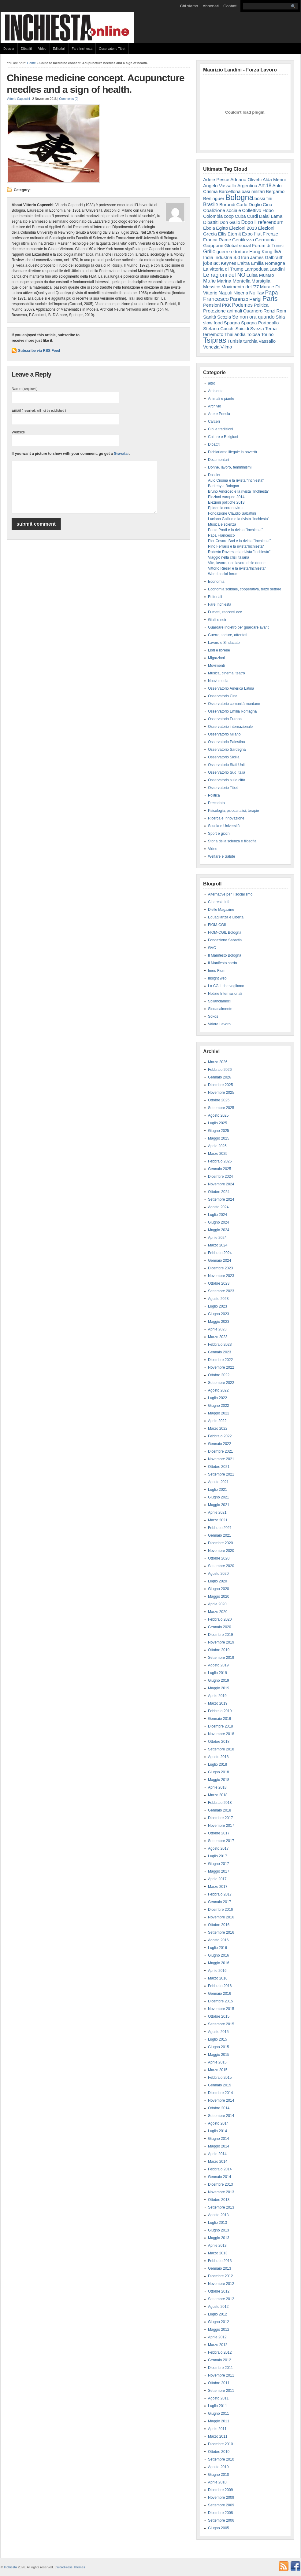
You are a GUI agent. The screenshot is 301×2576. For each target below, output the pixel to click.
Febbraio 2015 (220, 2077)
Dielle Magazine (221, 909)
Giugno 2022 (218, 1405)
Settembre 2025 (221, 1108)
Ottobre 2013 (218, 2200)
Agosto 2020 (218, 1573)
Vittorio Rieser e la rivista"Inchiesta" (237, 568)
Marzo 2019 (217, 1703)
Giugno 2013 (218, 2230)
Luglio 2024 (217, 1215)
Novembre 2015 (221, 2009)
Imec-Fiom (216, 971)
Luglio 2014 (217, 2131)
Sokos (213, 1016)
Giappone (213, 245)
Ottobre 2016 (218, 1925)
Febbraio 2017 (220, 1894)
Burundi (227, 204)
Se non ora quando (253, 316)
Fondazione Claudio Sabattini (232, 513)
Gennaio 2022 (219, 1444)
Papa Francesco (221, 535)
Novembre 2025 (221, 1092)
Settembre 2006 (221, 2520)
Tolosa (253, 334)
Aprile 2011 (217, 2429)
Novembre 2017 (221, 1825)
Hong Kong (260, 251)
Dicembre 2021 (220, 1451)
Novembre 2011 (221, 2375)
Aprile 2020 (217, 1604)
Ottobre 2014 (218, 2108)
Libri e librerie (219, 650)
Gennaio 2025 (219, 1169)
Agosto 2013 (218, 2215)
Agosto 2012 (218, 2306)
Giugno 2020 (218, 1589)
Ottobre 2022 (218, 1375)
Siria (280, 316)
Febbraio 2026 (220, 1069)
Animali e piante (221, 398)
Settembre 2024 (221, 1199)
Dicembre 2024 (220, 1176)
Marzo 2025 (217, 1153)
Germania (265, 239)
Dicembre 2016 (220, 1909)
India (208, 257)
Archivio (214, 406)
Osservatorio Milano (224, 734)
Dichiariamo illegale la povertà (232, 452)
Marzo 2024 (217, 1245)
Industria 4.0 (227, 257)
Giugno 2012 (218, 2322)
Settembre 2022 (221, 1383)
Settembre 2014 (221, 2116)
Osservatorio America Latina (231, 688)
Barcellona (229, 191)
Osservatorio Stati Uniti (227, 765)
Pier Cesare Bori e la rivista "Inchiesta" (239, 541)
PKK (226, 305)
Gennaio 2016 (219, 1993)
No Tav (256, 292)
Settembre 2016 (221, 1932)
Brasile (210, 204)
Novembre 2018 (221, 1734)
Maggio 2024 (218, 1230)
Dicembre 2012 (220, 2276)
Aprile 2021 (217, 1512)
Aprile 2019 (217, 1696)
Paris (270, 298)
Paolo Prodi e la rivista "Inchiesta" (235, 530)
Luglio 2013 (217, 2222)
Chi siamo (189, 6)
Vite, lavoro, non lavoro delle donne (237, 563)
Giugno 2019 (218, 1680)
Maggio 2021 (218, 1505)
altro (211, 383)
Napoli (225, 292)
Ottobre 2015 (218, 2016)
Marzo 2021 (217, 1520)
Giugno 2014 (218, 2138)
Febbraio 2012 (220, 2352)
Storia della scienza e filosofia (232, 841)
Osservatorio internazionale (230, 726)
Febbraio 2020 (220, 1619)
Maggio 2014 (218, 2146)
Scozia (224, 316)
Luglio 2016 (217, 1948)
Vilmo (226, 346)
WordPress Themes (70, 2567)
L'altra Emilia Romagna (261, 263)
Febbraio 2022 (220, 1436)
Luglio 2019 (217, 1673)
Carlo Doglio (249, 204)
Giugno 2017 (218, 1864)
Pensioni (212, 305)
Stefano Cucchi (218, 328)
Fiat (258, 233)
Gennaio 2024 (219, 1260)
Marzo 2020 (217, 1612)
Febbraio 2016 (220, 1986)
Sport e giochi (219, 833)
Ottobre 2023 (218, 1283)
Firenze (270, 233)
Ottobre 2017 (218, 1833)
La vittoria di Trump (223, 269)
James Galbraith (267, 257)
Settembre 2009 (221, 2505)
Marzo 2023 (217, 1337)
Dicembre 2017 (220, 1818)
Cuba (240, 216)
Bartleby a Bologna (223, 486)
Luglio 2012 (217, 2314)
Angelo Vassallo (219, 185)
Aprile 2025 (217, 1146)
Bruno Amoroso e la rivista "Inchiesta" (238, 491)
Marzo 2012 (217, 2345)
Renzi (269, 310)
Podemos (242, 305)
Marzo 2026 (217, 1062)
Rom (281, 310)
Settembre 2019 (221, 1657)
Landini (277, 269)
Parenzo (239, 299)
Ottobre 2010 (218, 2452)
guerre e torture (232, 251)
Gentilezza (243, 239)
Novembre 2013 (221, 2192)
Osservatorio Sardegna (227, 749)
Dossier (8, 48)
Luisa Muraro (260, 275)
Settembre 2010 (221, 2459)
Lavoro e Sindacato (224, 642)
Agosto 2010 (218, 2467)
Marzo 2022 (217, 1428)
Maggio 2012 (218, 2329)
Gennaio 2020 (219, 1627)
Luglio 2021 (217, 1489)
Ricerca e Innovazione (226, 818)
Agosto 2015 (218, 2032)
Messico (211, 286)
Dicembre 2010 (220, 2444)
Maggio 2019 (218, 1688)
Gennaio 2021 (219, 1535)
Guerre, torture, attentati (227, 635)
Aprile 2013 (217, 2245)
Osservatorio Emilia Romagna (232, 711)
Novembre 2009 (221, 2497)
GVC (212, 948)
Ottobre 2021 (218, 1467)
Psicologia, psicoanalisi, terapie (233, 810)
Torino (267, 334)
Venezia (211, 346)
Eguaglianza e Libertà (225, 917)
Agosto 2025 (218, 1115)
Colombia (213, 216)
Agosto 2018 (218, 1757)
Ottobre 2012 (218, 2291)
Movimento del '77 (240, 286)
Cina (267, 204)
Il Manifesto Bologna (224, 955)
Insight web (217, 978)
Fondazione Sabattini (225, 940)
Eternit (234, 233)
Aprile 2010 (217, 2482)
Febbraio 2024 (220, 1253)
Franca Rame (217, 239)
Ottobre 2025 (218, 1100)
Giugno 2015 (218, 2047)
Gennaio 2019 (219, 1719)
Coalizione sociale (222, 210)
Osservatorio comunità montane (234, 704)
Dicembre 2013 (220, 2184)
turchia (250, 341)
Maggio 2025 (218, 1138)
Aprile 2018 (217, 1787)
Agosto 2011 (218, 2398)
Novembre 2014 (221, 2100)
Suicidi (242, 328)
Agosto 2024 (218, 1207)
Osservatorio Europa (225, 719)
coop (229, 216)
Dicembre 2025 (220, 1085)
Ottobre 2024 (218, 1192)
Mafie (209, 281)
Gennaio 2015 (219, 2085)
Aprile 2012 (217, 2337)
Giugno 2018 (218, 1772)
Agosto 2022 (218, 1390)
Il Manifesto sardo (222, 963)
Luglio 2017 (217, 1856)
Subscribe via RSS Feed (39, 350)
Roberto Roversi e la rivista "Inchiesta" (239, 552)
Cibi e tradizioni (220, 429)
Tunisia (234, 341)
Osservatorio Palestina (226, 742)
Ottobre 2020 (218, 1558)
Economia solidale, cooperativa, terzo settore (244, 589)
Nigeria (240, 292)
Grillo (209, 251)
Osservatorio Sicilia (224, 757)
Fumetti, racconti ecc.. (226, 612)
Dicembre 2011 (220, 2368)
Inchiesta (10, 2567)
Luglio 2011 (217, 2406)
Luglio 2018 (217, 1764)
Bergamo (275, 191)
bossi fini (263, 198)
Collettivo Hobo (258, 210)
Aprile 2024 (217, 1237)
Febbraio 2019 (220, 1711)
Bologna (239, 197)
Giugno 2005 (218, 2528)
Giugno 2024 (218, 1222)
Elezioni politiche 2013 (226, 502)
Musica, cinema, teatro (226, 673)
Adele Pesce (216, 179)
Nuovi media (218, 681)
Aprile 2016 (217, 1970)
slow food (213, 322)
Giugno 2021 (218, 1497)
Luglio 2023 (217, 1306)
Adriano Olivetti (246, 179)
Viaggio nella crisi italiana (228, 557)
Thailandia (235, 334)
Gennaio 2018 (219, 1810)
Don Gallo (230, 222)
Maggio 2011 (218, 2421)
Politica (261, 305)
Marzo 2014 (217, 2161)
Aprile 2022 (217, 1421)
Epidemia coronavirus (225, 508)
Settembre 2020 (221, 1566)
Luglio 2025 (217, 1123)
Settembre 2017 (221, 1841)
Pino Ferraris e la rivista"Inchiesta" (236, 546)
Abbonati (211, 6)
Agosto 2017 (218, 1848)
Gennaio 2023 (219, 1352)
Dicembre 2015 (220, 2001)
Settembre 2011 (221, 2390)
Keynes (228, 263)
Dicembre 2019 (220, 1635)
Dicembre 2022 (220, 1360)
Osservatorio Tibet (112, 48)
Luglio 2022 (217, 1398)
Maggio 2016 (218, 1963)
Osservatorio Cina (222, 696)
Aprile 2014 (217, 2154)
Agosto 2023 (218, 1299)
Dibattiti (26, 48)
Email (39, 410)
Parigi (255, 299)
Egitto (222, 228)
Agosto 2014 (218, 2123)
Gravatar (121, 453)
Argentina (247, 185)
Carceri (214, 421)
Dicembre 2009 (220, 2490)
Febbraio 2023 (220, 1344)
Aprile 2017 (217, 1879)
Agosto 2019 (218, 1665)
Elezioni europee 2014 (226, 497)
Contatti (230, 6)
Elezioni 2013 (243, 228)
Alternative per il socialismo (230, 894)
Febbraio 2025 (220, 1161)
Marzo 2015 (217, 2070)
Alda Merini (274, 179)
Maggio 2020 (218, 1596)
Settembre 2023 (221, 1291)
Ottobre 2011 (218, 2383)
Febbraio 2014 (220, 2169)
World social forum (223, 574)
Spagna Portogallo (260, 322)
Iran (245, 257)
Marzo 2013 (217, 2253)
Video (42, 48)
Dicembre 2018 (220, 1726)
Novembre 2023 (221, 1276)
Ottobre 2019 (218, 1650)
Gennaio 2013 (219, 2268)
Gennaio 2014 (219, 2177)
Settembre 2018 (221, 1749)
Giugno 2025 (218, 1131)
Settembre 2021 (221, 1474)
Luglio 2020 (217, 1581)
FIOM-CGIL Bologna (224, 932)
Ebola (209, 228)
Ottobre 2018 (218, 1741)
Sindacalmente (220, 1009)
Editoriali (59, 48)
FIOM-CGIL (217, 925)
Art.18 (264, 185)
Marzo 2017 (217, 1887)
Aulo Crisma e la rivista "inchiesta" (236, 480)
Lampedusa (256, 269)
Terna (271, 328)
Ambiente (216, 391)
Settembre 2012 (221, 2299)
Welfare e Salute (221, 856)
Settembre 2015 (221, 2024)
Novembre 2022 (221, 1367)
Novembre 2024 (221, 1184)
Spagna (232, 322)
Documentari (218, 460)
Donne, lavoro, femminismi (229, 467)
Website (18, 432)
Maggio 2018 (218, 1780)
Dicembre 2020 (220, 1543)
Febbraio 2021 (220, 1528)
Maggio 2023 (218, 1321)
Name (24, 389)
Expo (247, 233)
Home (31, 63)
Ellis (222, 233)
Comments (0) (68, 98)
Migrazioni (216, 658)
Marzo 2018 (217, 1795)
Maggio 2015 (218, 2054)
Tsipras (214, 340)
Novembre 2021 (221, 1459)
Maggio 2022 (218, 1413)
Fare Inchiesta (82, 48)
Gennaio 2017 (219, 1902)
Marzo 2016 (217, 1978)
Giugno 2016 (218, 1955)
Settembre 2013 (221, 2207)
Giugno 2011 (218, 2413)
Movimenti (216, 665)
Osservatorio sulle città (226, 780)
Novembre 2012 (221, 2284)
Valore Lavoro (219, 1024)
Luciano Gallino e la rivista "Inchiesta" (238, 519)
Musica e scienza (222, 524)
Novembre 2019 (221, 1642)
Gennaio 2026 (219, 1077)
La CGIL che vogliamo (226, 986)
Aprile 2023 (217, 1329)
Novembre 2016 (221, 1917)
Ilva (277, 251)
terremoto (213, 334)
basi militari (253, 191)
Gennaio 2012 (219, 2360)
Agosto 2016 (218, 1940)
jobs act (211, 263)
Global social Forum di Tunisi (254, 245)
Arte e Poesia (219, 414)
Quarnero (252, 310)
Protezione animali (222, 310)
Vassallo (267, 341)
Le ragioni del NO (224, 275)
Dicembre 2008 (220, 2513)
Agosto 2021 (218, 1482)
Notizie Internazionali (225, 993)
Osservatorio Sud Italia (226, 772)
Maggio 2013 (218, 2238)
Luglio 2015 (217, 2039)
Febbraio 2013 (220, 2261)
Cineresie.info (219, 902)
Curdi (252, 216)
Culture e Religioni (223, 437)
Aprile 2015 (217, 2062)
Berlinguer (213, 198)
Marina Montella (234, 280)
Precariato (216, 803)
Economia (216, 581)
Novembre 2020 (221, 1551)
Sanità (209, 316)
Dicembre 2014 (220, 2093)
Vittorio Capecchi (18, 98)
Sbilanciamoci (219, 1001)
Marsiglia (260, 280)
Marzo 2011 (217, 2436)
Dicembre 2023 (220, 1268)
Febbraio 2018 (220, 1803)
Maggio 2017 (218, 1871)
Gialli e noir (217, 620)
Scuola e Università (224, 826)
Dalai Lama (270, 216)
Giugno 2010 (218, 2474)
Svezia (257, 328)
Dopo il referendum (262, 222)
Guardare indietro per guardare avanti (238, 627)
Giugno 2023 (218, 1314)
